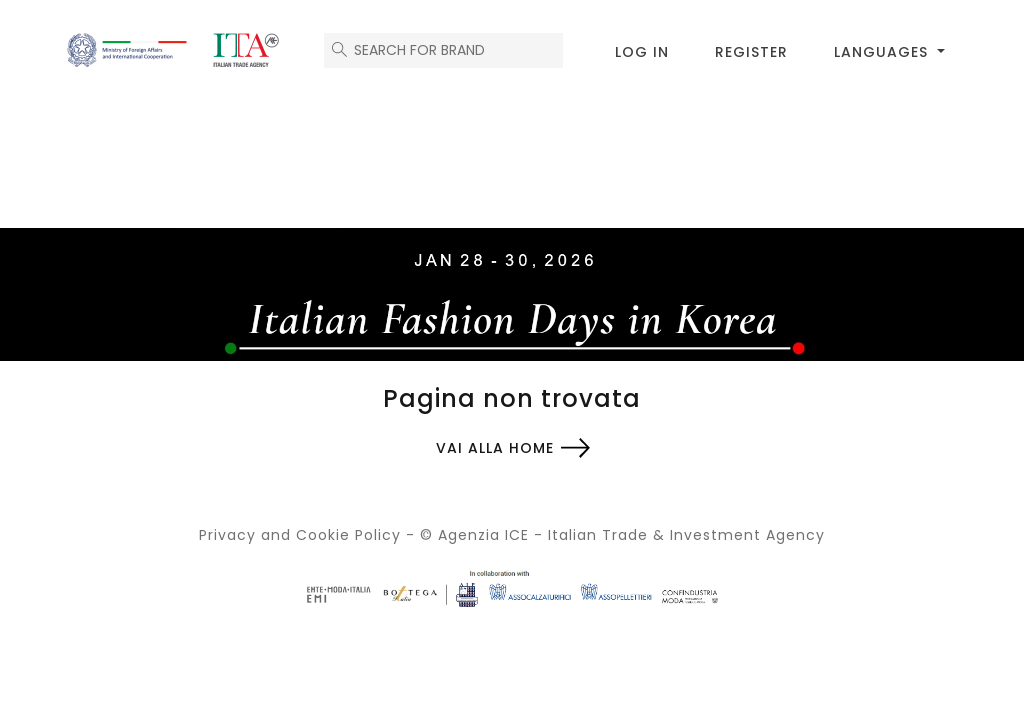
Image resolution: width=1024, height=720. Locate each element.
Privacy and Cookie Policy (300, 535)
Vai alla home (495, 448)
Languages (883, 52)
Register (751, 52)
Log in (642, 52)
